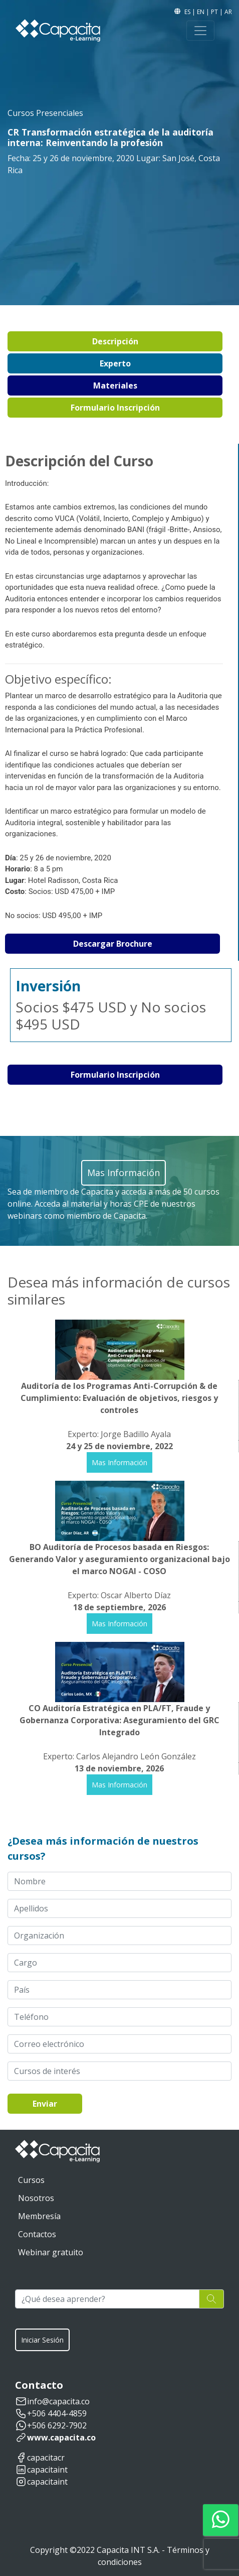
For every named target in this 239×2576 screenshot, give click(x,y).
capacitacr (46, 2457)
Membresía (39, 2216)
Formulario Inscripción (115, 407)
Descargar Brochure (112, 943)
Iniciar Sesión (42, 2340)
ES (188, 12)
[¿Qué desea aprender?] (107, 2298)
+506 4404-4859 (57, 2413)
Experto (115, 363)
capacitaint (47, 2469)
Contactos (37, 2234)
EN (201, 12)
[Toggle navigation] (200, 31)
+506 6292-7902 (57, 2425)
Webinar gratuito (50, 2252)
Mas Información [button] (123, 1173)
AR (228, 12)
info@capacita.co (58, 2401)
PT (215, 12)
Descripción (115, 341)
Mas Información (119, 1462)
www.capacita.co (61, 2437)
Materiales (115, 385)
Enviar (45, 2103)
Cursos (31, 2179)
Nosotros (36, 2198)
